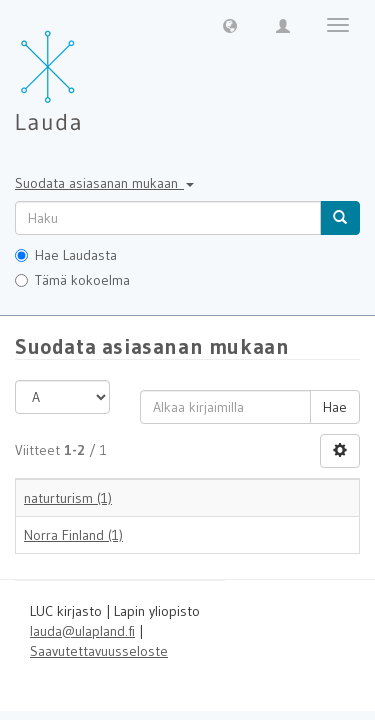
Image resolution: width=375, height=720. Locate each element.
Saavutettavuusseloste (99, 651)
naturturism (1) (68, 498)
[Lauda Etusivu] (90, 70)
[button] (230, 25)
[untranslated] (168, 218)
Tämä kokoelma (72, 280)
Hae (335, 407)
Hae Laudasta (66, 255)
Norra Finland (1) (73, 535)
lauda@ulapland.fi (82, 631)
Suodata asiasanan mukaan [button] (104, 183)
